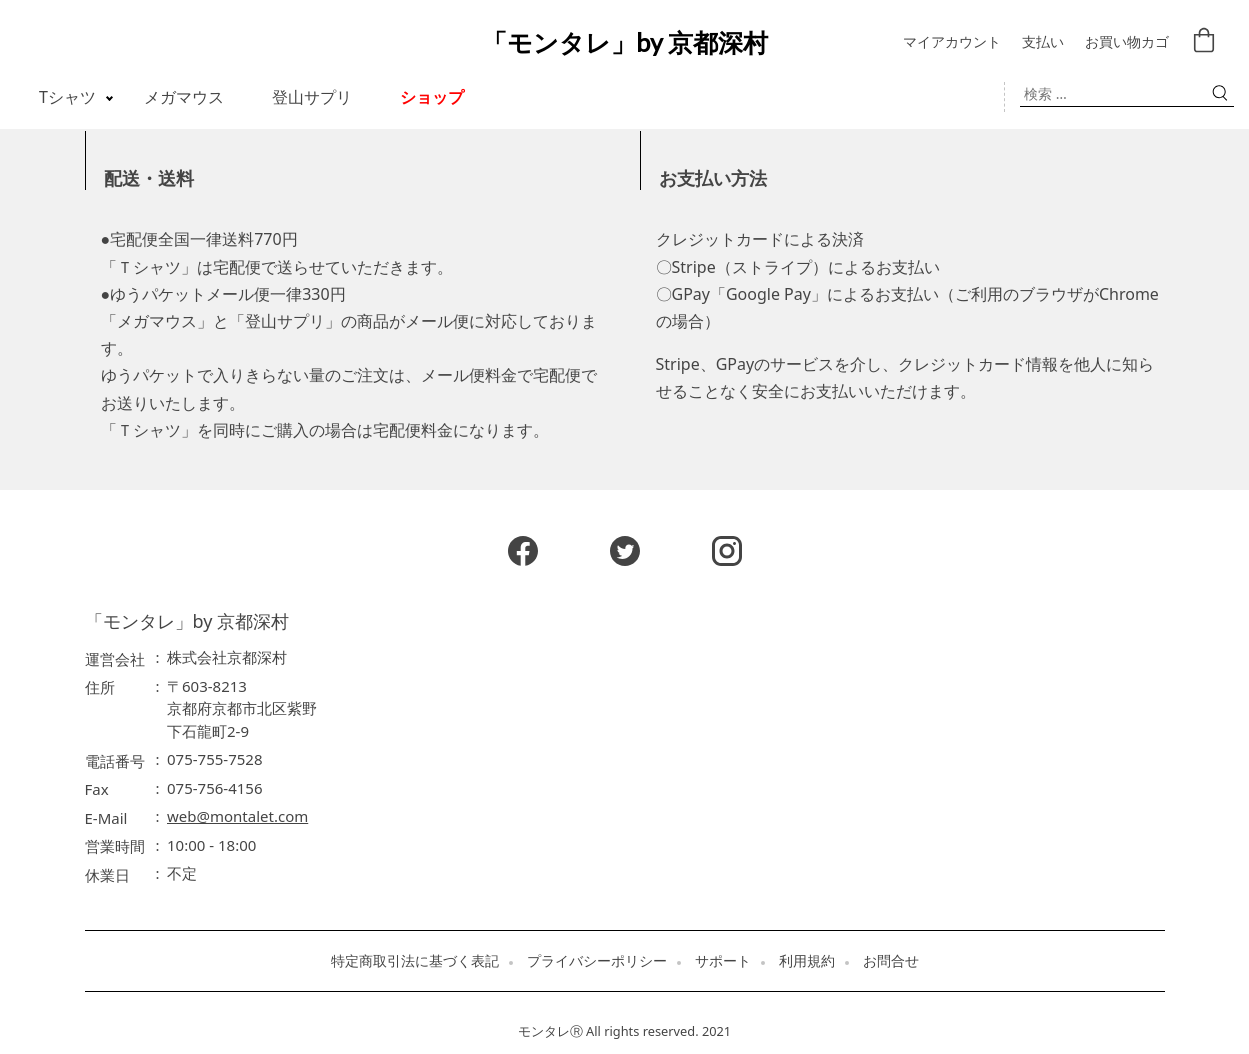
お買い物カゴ (1127, 42)
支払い (1043, 42)
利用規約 (807, 961)
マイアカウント (952, 42)
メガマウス (184, 97)
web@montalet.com (237, 816)
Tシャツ (67, 97)
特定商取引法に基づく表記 (415, 961)
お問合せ (891, 961)
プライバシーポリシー (597, 961)
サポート (723, 961)
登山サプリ (312, 97)
